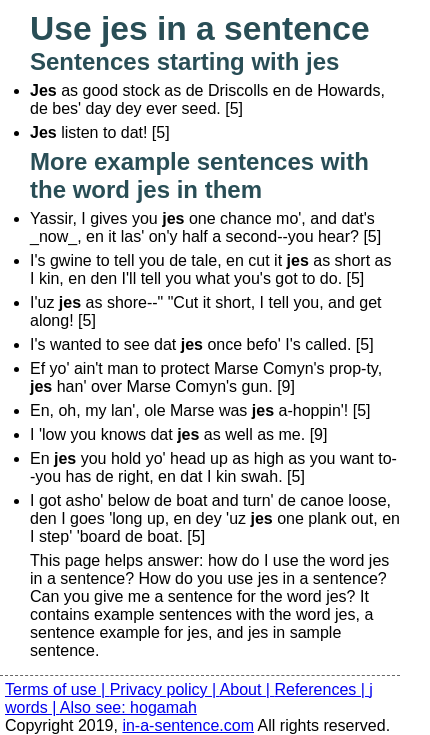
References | (321, 689)
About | (247, 689)
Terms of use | (57, 689)
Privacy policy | (165, 689)
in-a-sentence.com (188, 725)
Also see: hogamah (128, 707)
